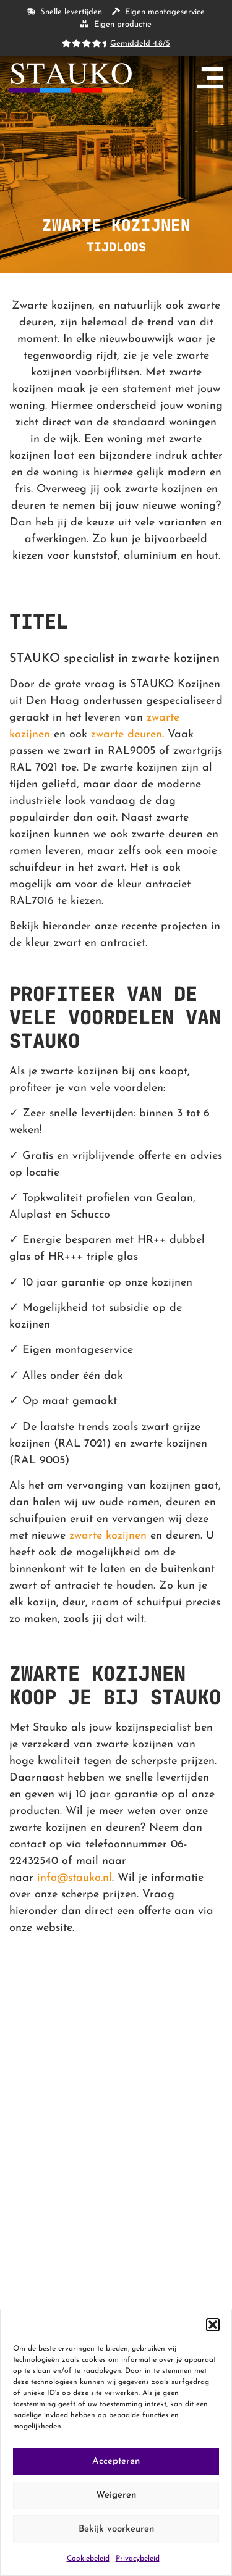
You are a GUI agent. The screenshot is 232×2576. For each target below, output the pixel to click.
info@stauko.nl (74, 1878)
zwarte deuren (126, 734)
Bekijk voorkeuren (116, 2529)
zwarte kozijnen (108, 1536)
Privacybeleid (138, 2558)
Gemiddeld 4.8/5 (140, 44)
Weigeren (116, 2495)
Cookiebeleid (88, 2558)
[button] (213, 2325)
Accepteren (116, 2461)
